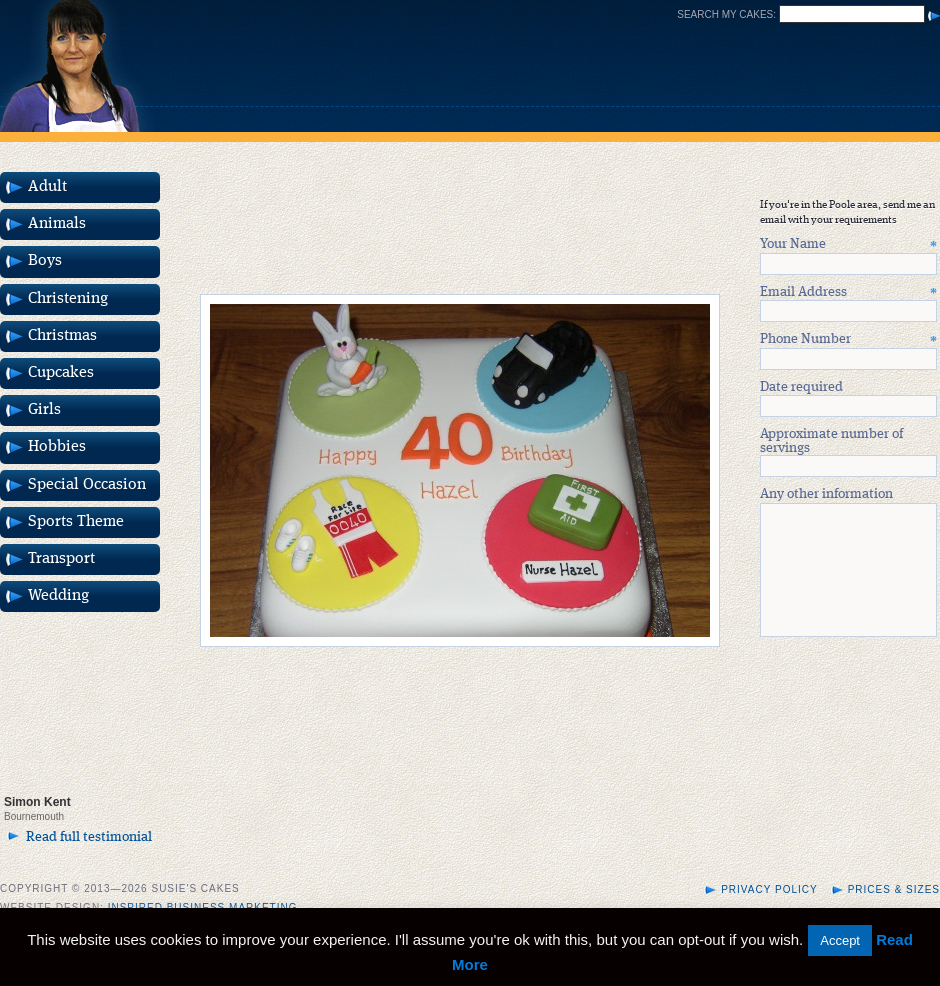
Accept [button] (840, 940)
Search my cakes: (726, 14)
